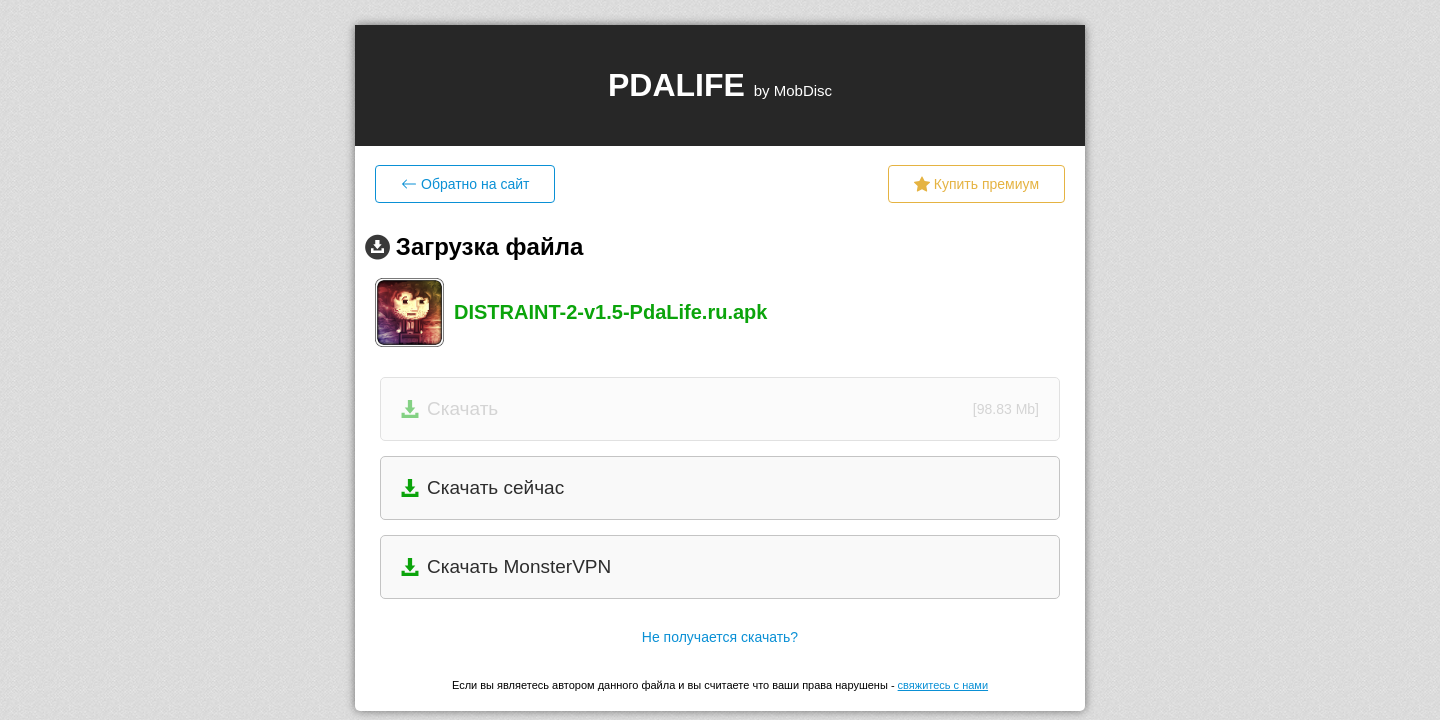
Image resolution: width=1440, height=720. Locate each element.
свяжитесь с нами (943, 685)
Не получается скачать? (720, 637)
